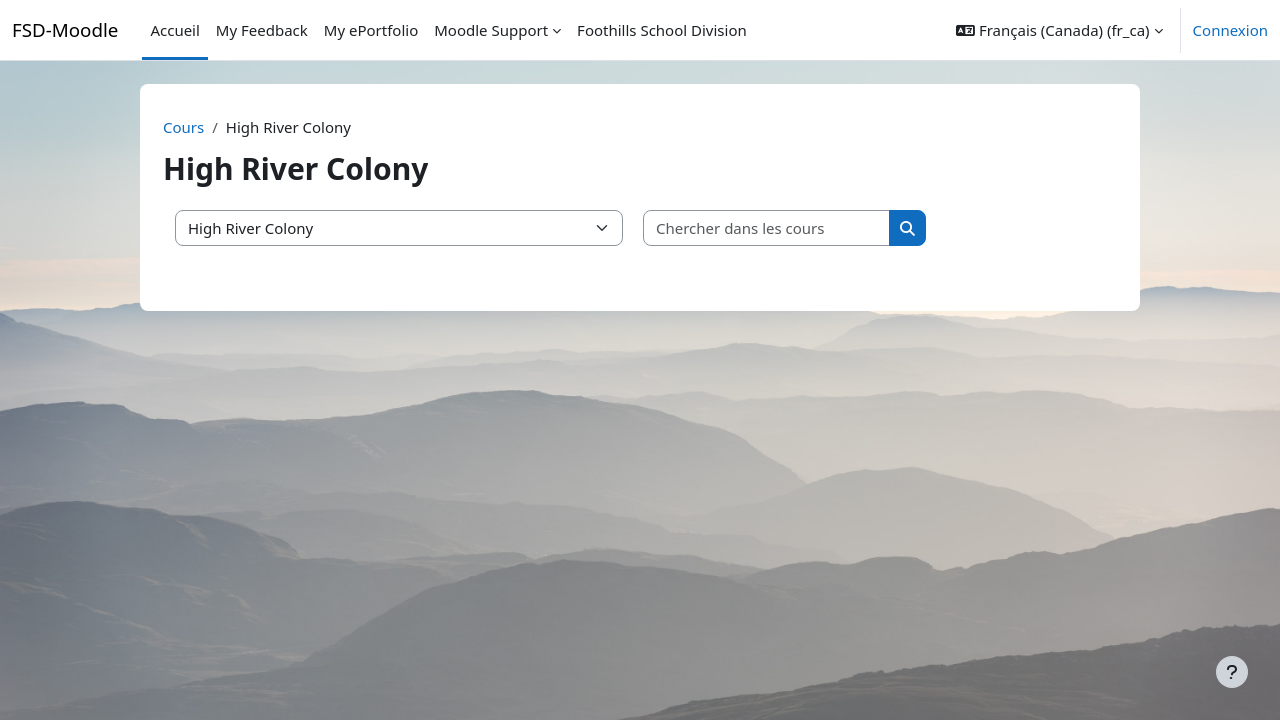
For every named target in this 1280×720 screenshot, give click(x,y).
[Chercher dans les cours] (767, 228)
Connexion (1230, 30)
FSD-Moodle (65, 29)
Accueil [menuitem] (174, 30)
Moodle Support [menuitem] (491, 30)
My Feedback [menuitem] (262, 30)
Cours (183, 127)
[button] (1059, 30)
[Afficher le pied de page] (1232, 672)
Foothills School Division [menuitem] (662, 30)
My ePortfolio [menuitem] (371, 30)
